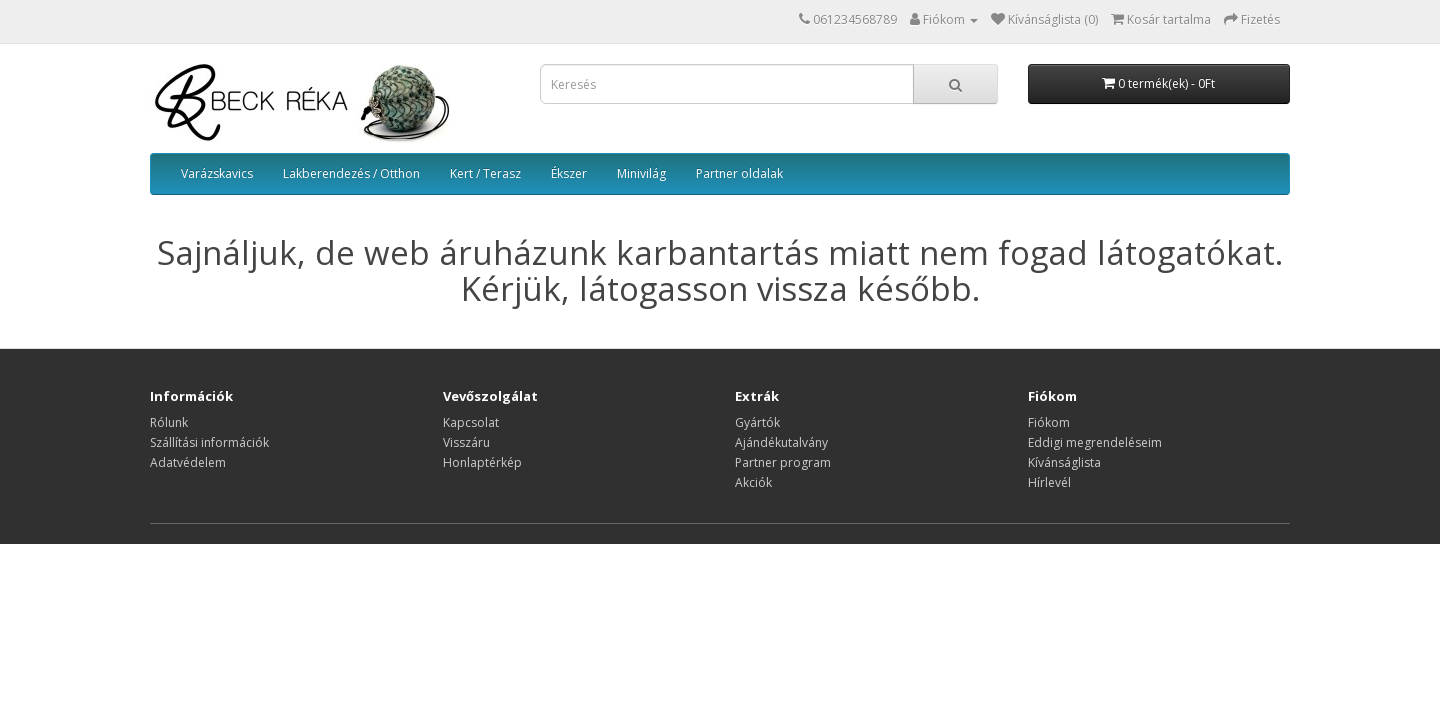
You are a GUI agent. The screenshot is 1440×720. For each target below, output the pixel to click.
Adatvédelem (188, 462)
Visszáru (466, 442)
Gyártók (757, 422)
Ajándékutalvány (781, 442)
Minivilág (641, 173)
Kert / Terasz (485, 173)
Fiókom (1049, 422)
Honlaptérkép (482, 462)
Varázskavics (217, 173)
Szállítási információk (209, 442)
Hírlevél (1049, 482)
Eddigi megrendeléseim (1095, 442)
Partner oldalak (739, 173)
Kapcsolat (471, 422)
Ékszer (569, 173)
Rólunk (169, 422)
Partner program (783, 462)
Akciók (753, 482)
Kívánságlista (1064, 462)
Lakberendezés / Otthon (351, 173)
